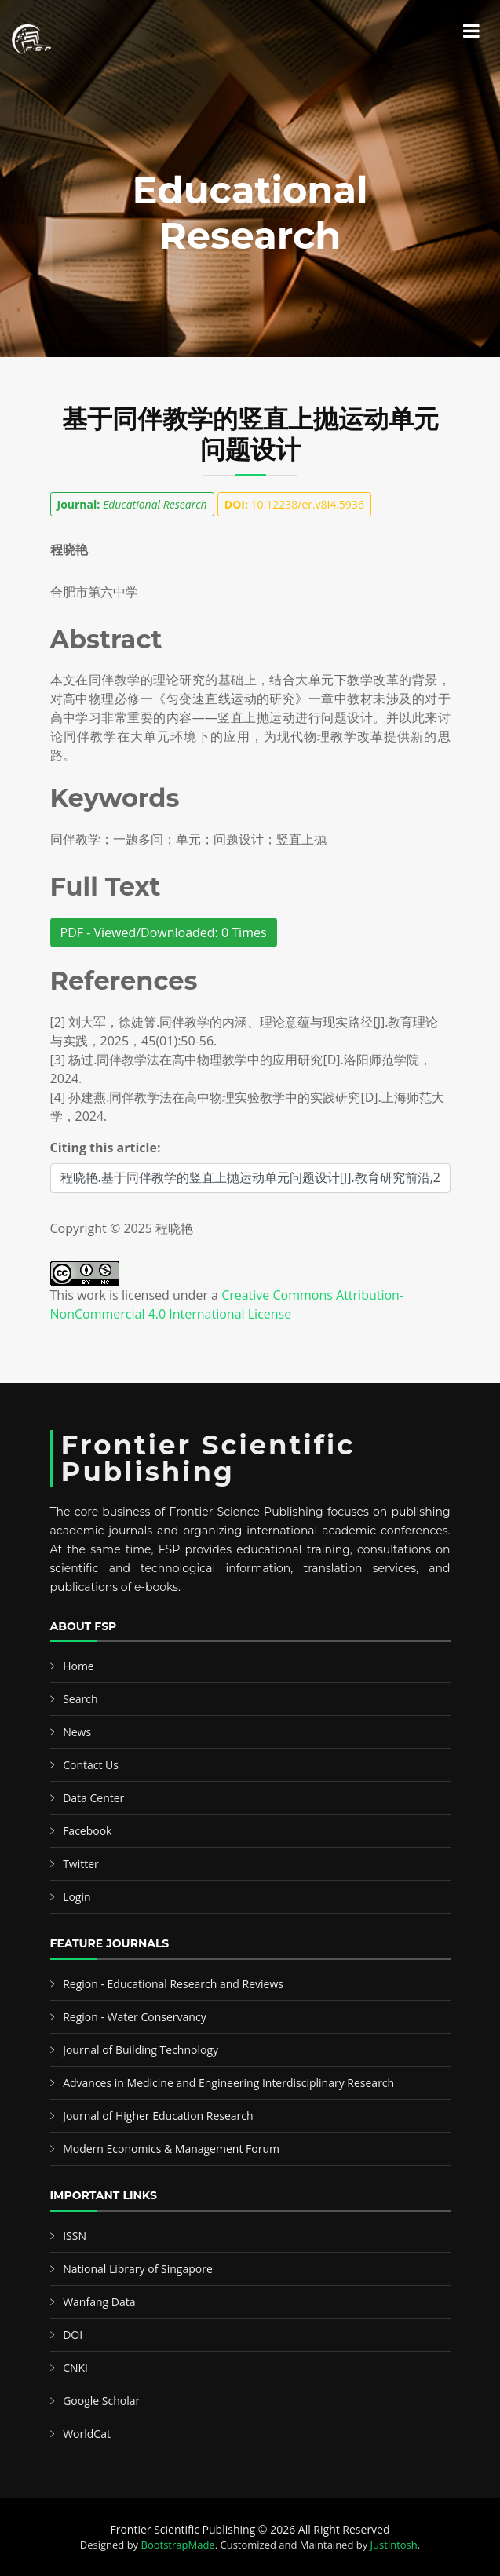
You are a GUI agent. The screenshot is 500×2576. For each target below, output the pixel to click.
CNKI (75, 2367)
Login (76, 1896)
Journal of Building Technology (140, 2049)
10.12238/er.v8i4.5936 (294, 504)
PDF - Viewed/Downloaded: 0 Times (163, 932)
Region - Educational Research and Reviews (173, 1983)
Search (80, 1698)
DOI (72, 2334)
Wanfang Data (99, 2301)
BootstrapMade (178, 2545)
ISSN (74, 2235)
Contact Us (91, 1764)
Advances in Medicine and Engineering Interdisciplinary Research (228, 2082)
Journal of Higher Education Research (158, 2115)
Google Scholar (101, 2400)
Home (78, 1665)
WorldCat (87, 2433)
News (77, 1731)
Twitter (81, 1863)
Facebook (87, 1830)
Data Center (93, 1797)
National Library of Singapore (138, 2268)
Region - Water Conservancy (134, 2016)
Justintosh (394, 2545)
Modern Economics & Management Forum (171, 2148)
